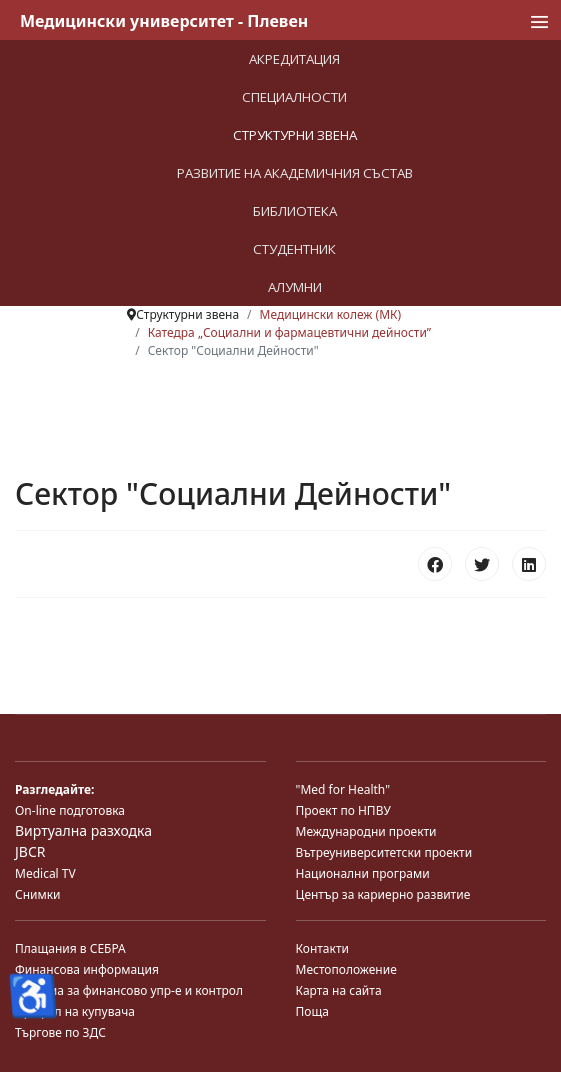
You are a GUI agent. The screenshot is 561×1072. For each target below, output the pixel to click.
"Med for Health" (343, 789)
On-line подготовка (70, 810)
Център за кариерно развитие (383, 894)
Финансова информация (87, 969)
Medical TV (45, 873)
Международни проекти (366, 831)
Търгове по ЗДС (60, 1032)
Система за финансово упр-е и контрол (129, 990)
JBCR (30, 851)
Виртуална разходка (83, 830)
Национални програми (363, 873)
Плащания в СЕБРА (70, 948)
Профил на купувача (75, 1011)
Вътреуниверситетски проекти (384, 852)
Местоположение (346, 969)
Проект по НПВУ (343, 810)
